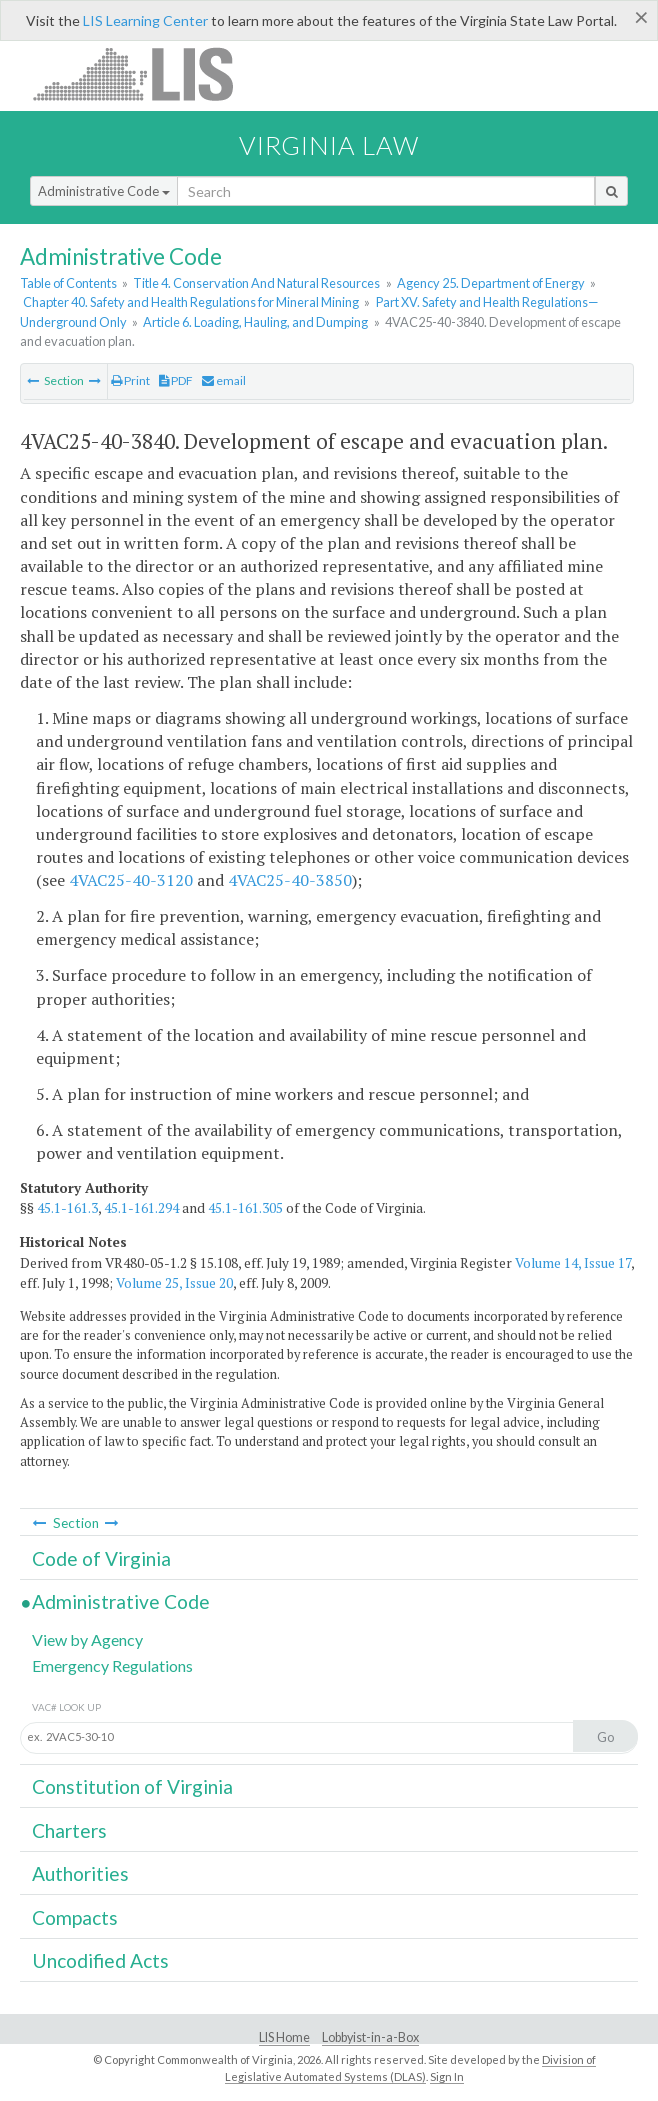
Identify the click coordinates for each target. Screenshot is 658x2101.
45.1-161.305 (245, 1208)
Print (130, 380)
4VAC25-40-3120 (131, 880)
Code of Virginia (101, 1558)
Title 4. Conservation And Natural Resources (256, 283)
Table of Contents (68, 283)
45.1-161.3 (67, 1208)
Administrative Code (104, 191)
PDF (176, 380)
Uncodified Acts (100, 1960)
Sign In (447, 2076)
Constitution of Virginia (132, 1786)
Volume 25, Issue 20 (174, 1283)
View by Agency (87, 1639)
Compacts (75, 1917)
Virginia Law (329, 145)
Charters (69, 1830)
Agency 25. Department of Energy (491, 283)
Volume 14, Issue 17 (573, 1263)
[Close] (641, 17)
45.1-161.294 (141, 1208)
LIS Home (284, 2037)
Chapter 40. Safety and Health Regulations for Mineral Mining (191, 302)
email (224, 380)
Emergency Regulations (112, 1665)
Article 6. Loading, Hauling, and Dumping (255, 322)
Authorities (80, 1873)
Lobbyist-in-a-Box (370, 2037)
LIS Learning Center (145, 20)
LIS (144, 73)
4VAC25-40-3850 (290, 880)
